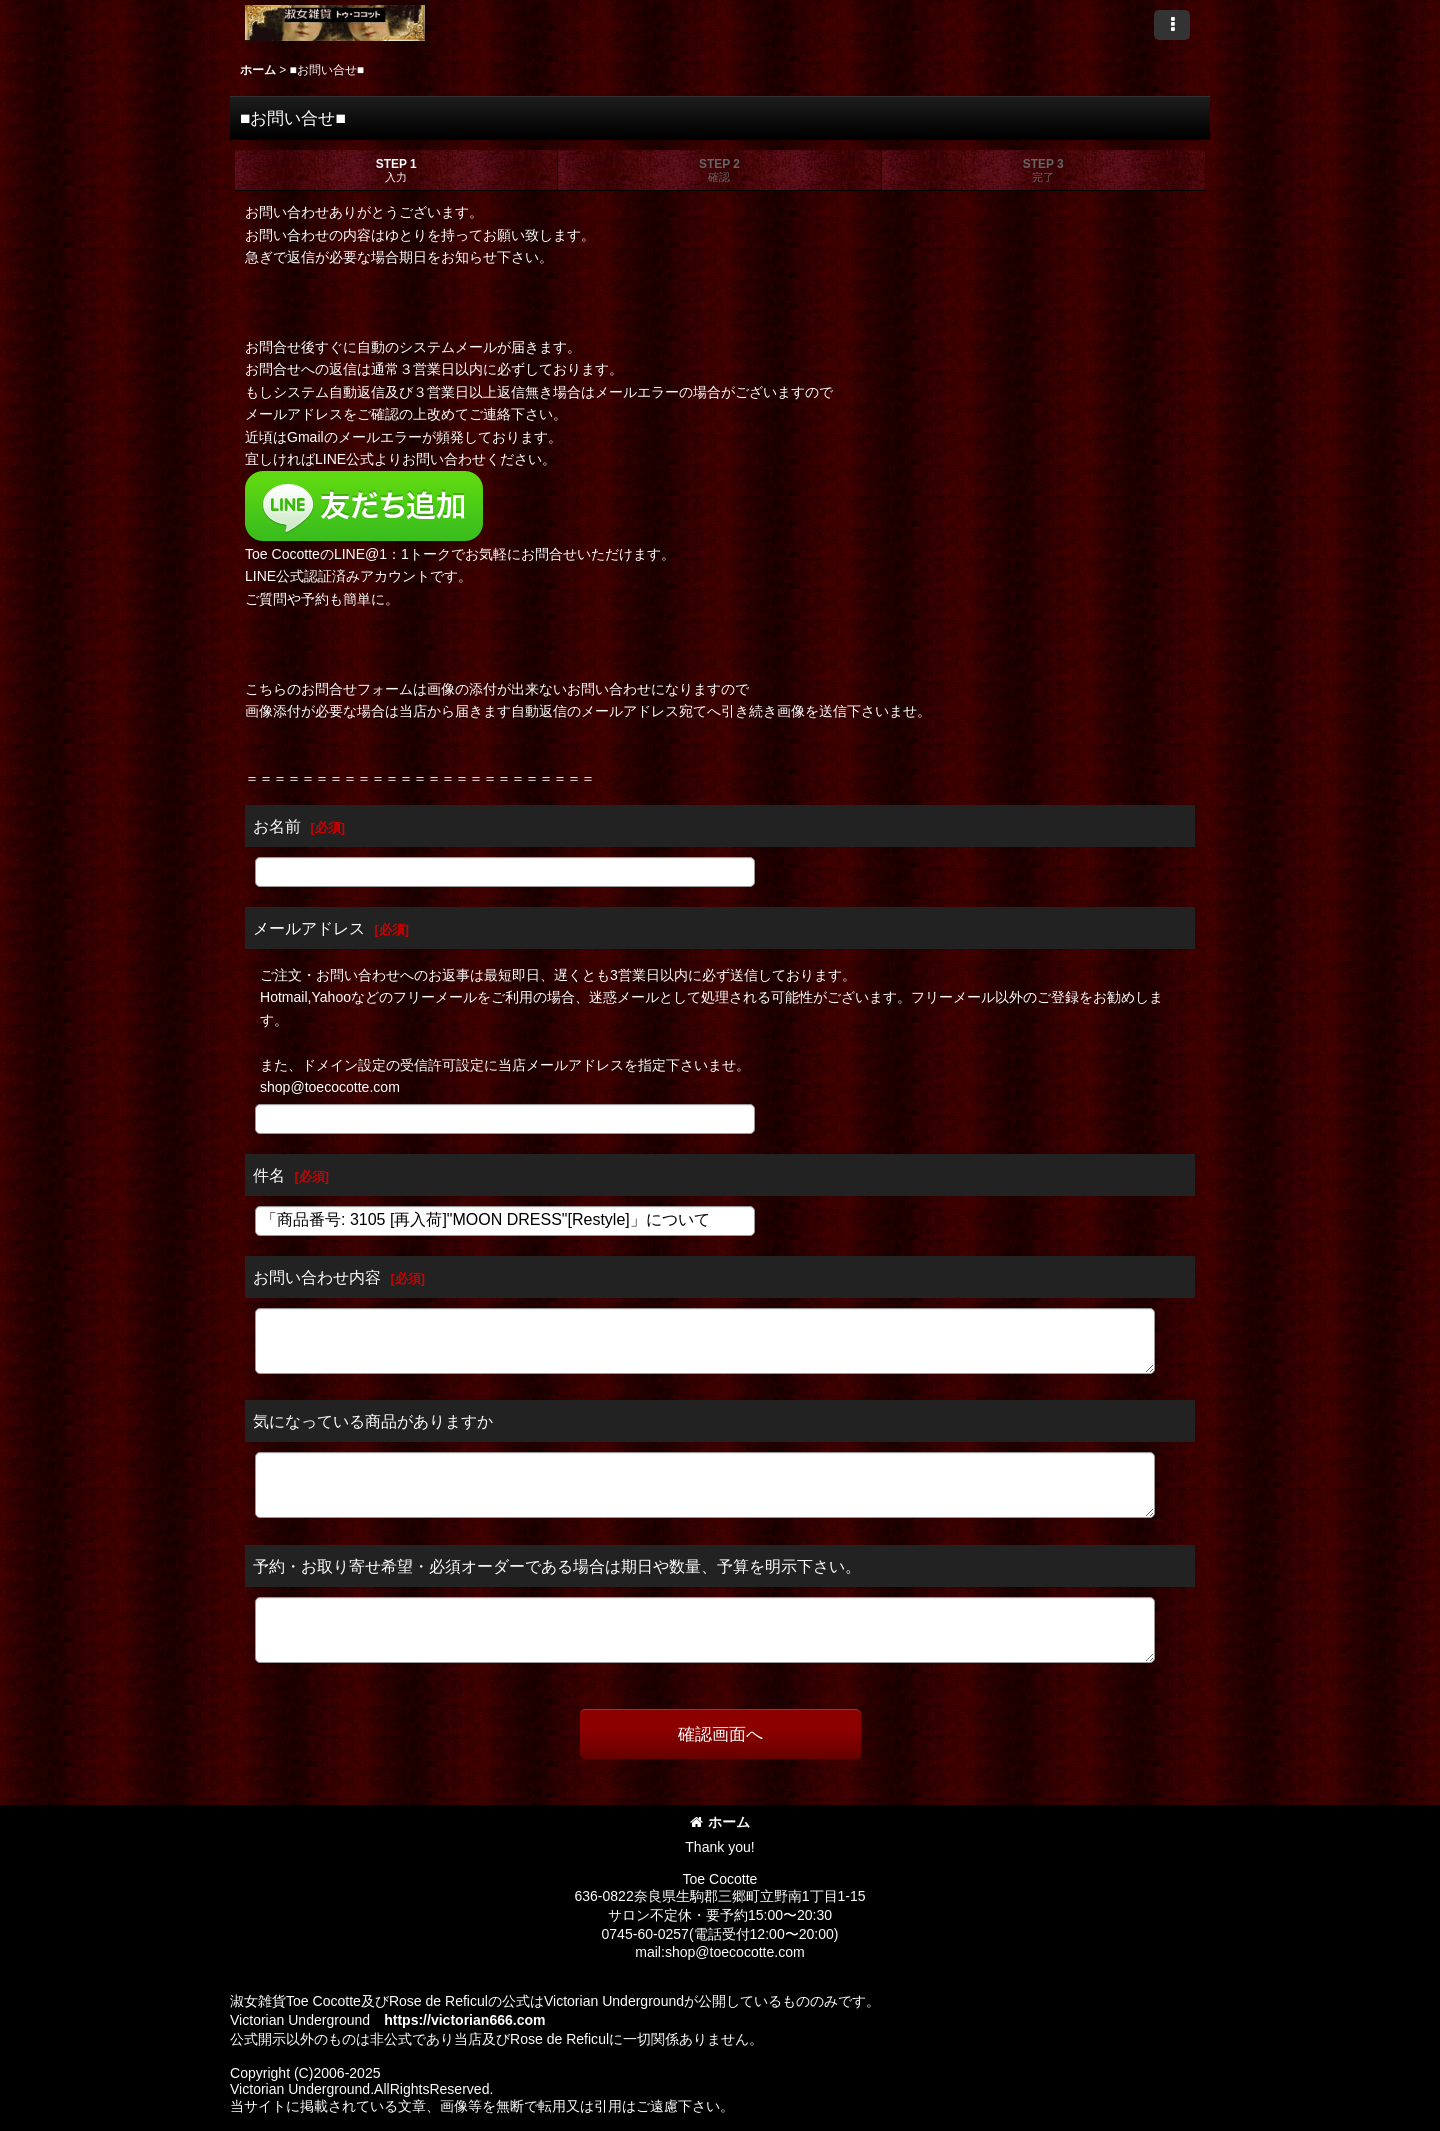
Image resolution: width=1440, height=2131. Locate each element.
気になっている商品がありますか (373, 1421)
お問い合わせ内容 (317, 1277)
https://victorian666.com (464, 2020)
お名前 (277, 826)
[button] (1172, 25)
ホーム (720, 1822)
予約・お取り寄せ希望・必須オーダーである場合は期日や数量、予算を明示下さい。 (557, 1566)
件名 (269, 1175)
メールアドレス (309, 928)
